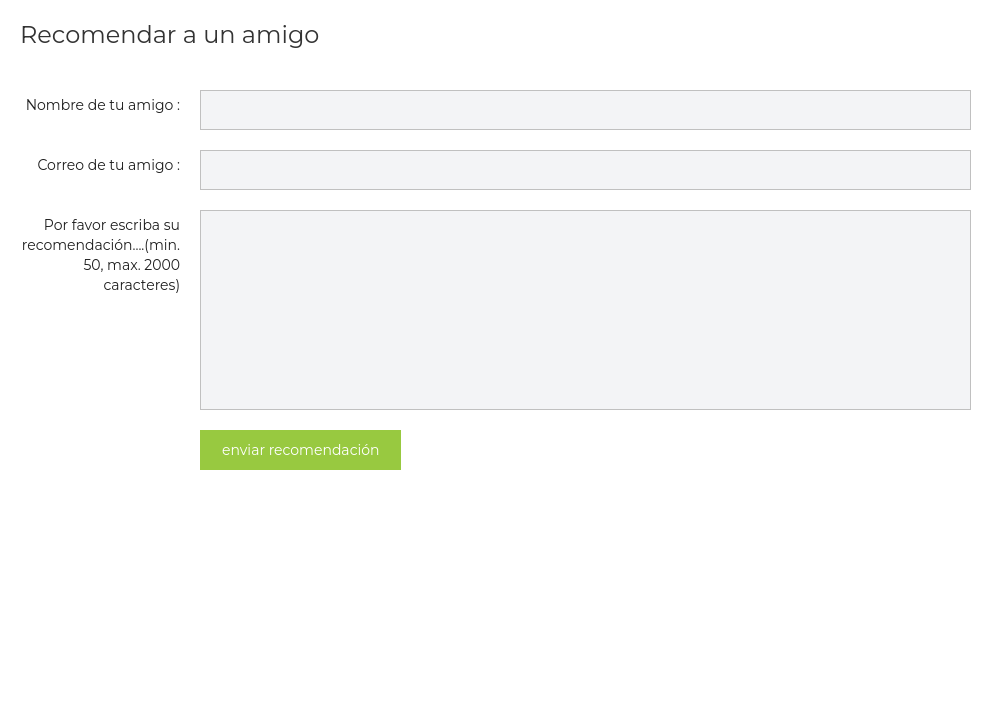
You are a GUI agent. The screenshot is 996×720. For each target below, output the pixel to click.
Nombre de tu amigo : (103, 105)
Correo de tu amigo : (109, 165)
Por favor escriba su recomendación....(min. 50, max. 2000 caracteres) (101, 255)
